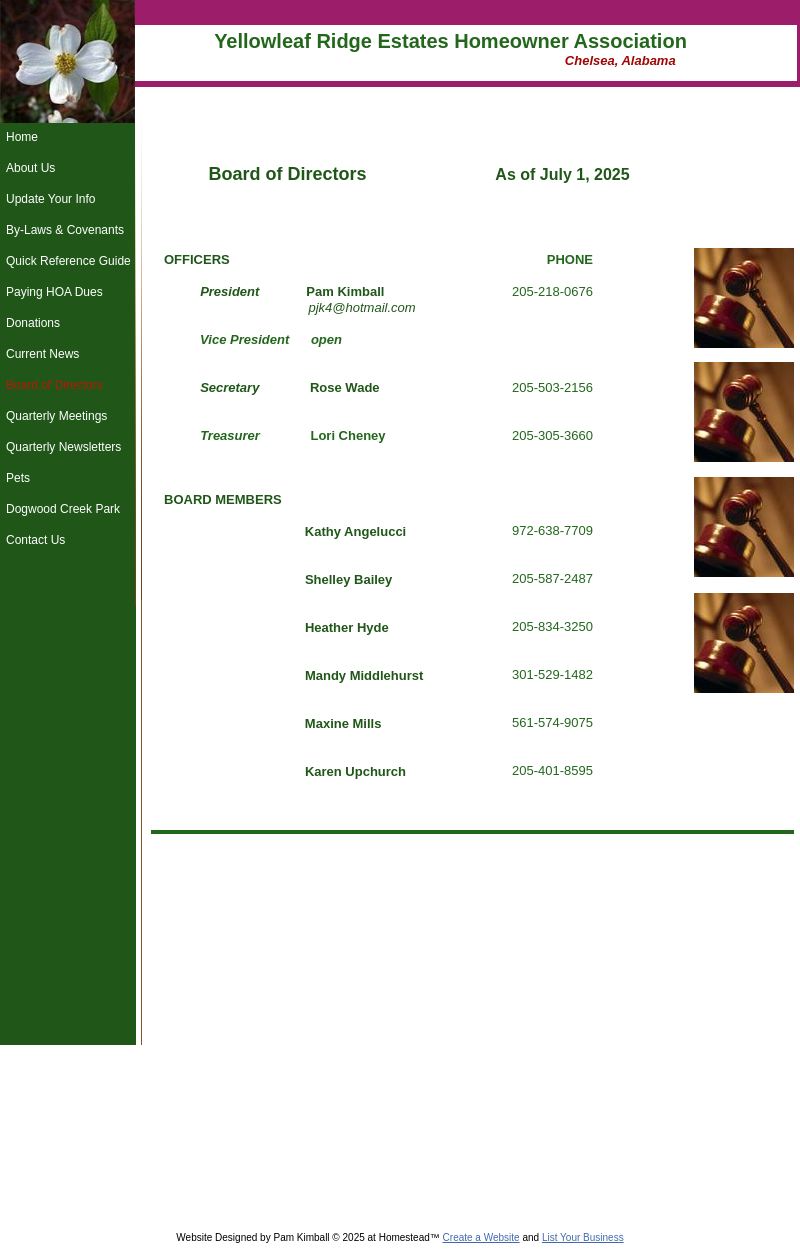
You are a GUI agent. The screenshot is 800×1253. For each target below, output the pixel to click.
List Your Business (583, 1237)
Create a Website (481, 1237)
